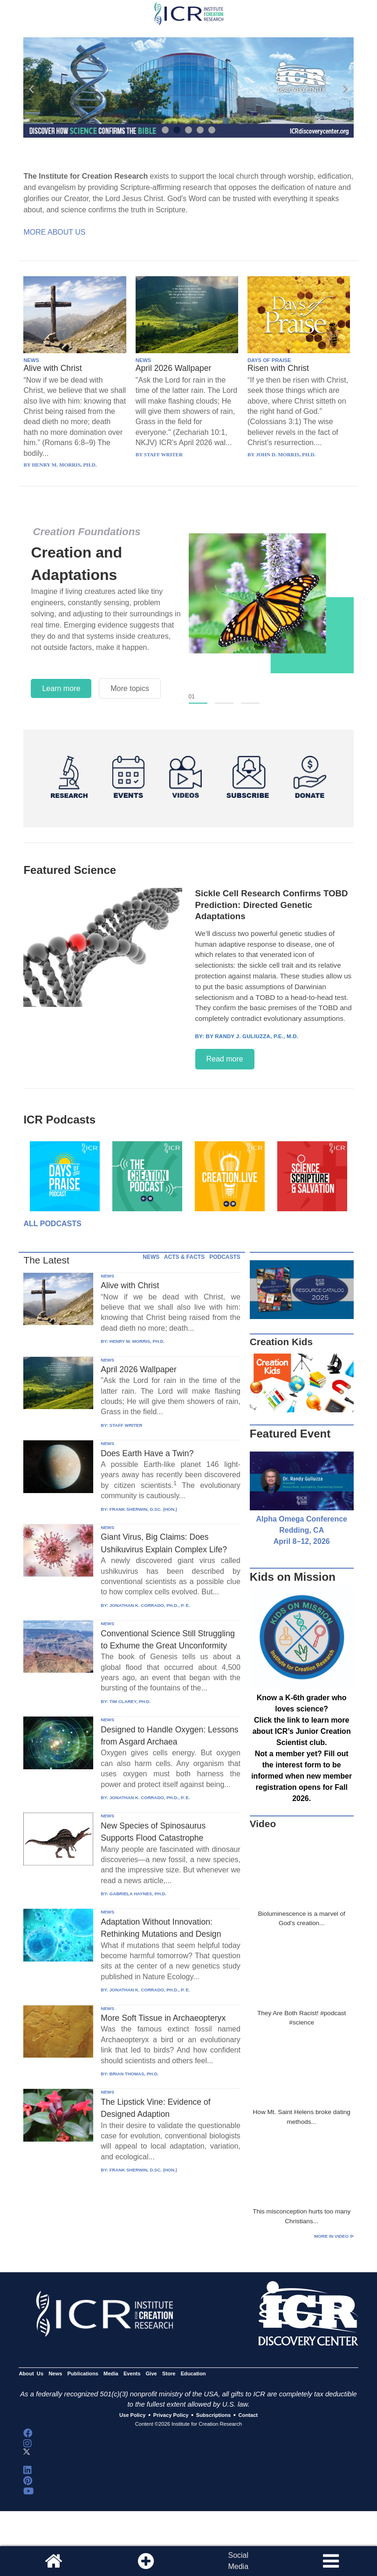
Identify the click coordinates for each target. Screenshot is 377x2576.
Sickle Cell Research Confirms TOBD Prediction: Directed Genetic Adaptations (271, 904)
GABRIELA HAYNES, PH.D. (138, 1893)
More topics (129, 688)
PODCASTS (224, 1257)
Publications (83, 2373)
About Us (31, 2373)
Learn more (61, 688)
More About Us (54, 232)
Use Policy (132, 2415)
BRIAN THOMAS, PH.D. (134, 2073)
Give (151, 2373)
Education (193, 2373)
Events (132, 2373)
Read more (224, 1059)
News (55, 2373)
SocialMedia (238, 2560)
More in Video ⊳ (333, 2236)
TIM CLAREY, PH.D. (130, 1701)
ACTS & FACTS (184, 1257)
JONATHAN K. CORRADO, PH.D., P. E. (150, 1605)
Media (110, 2373)
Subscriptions (213, 2415)
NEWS (31, 360)
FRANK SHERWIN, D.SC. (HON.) (143, 1509)
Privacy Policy (171, 2415)
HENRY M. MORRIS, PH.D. (137, 1341)
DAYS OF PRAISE (269, 360)
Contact (248, 2415)
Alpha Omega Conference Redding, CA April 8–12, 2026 (301, 1530)
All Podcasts (52, 1224)
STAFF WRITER (126, 1425)
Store (169, 2373)
